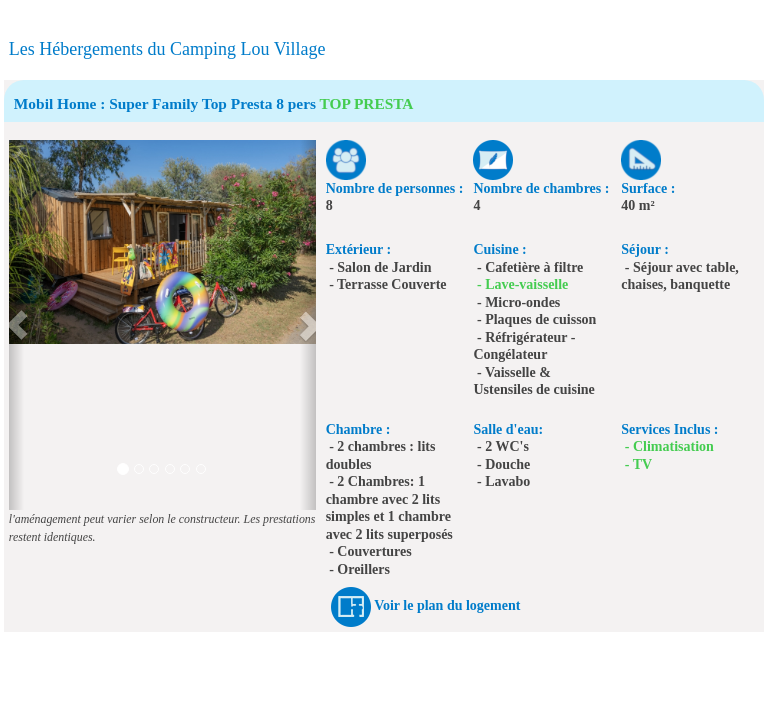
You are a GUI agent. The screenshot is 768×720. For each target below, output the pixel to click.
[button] (16, 325)
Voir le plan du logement (447, 605)
